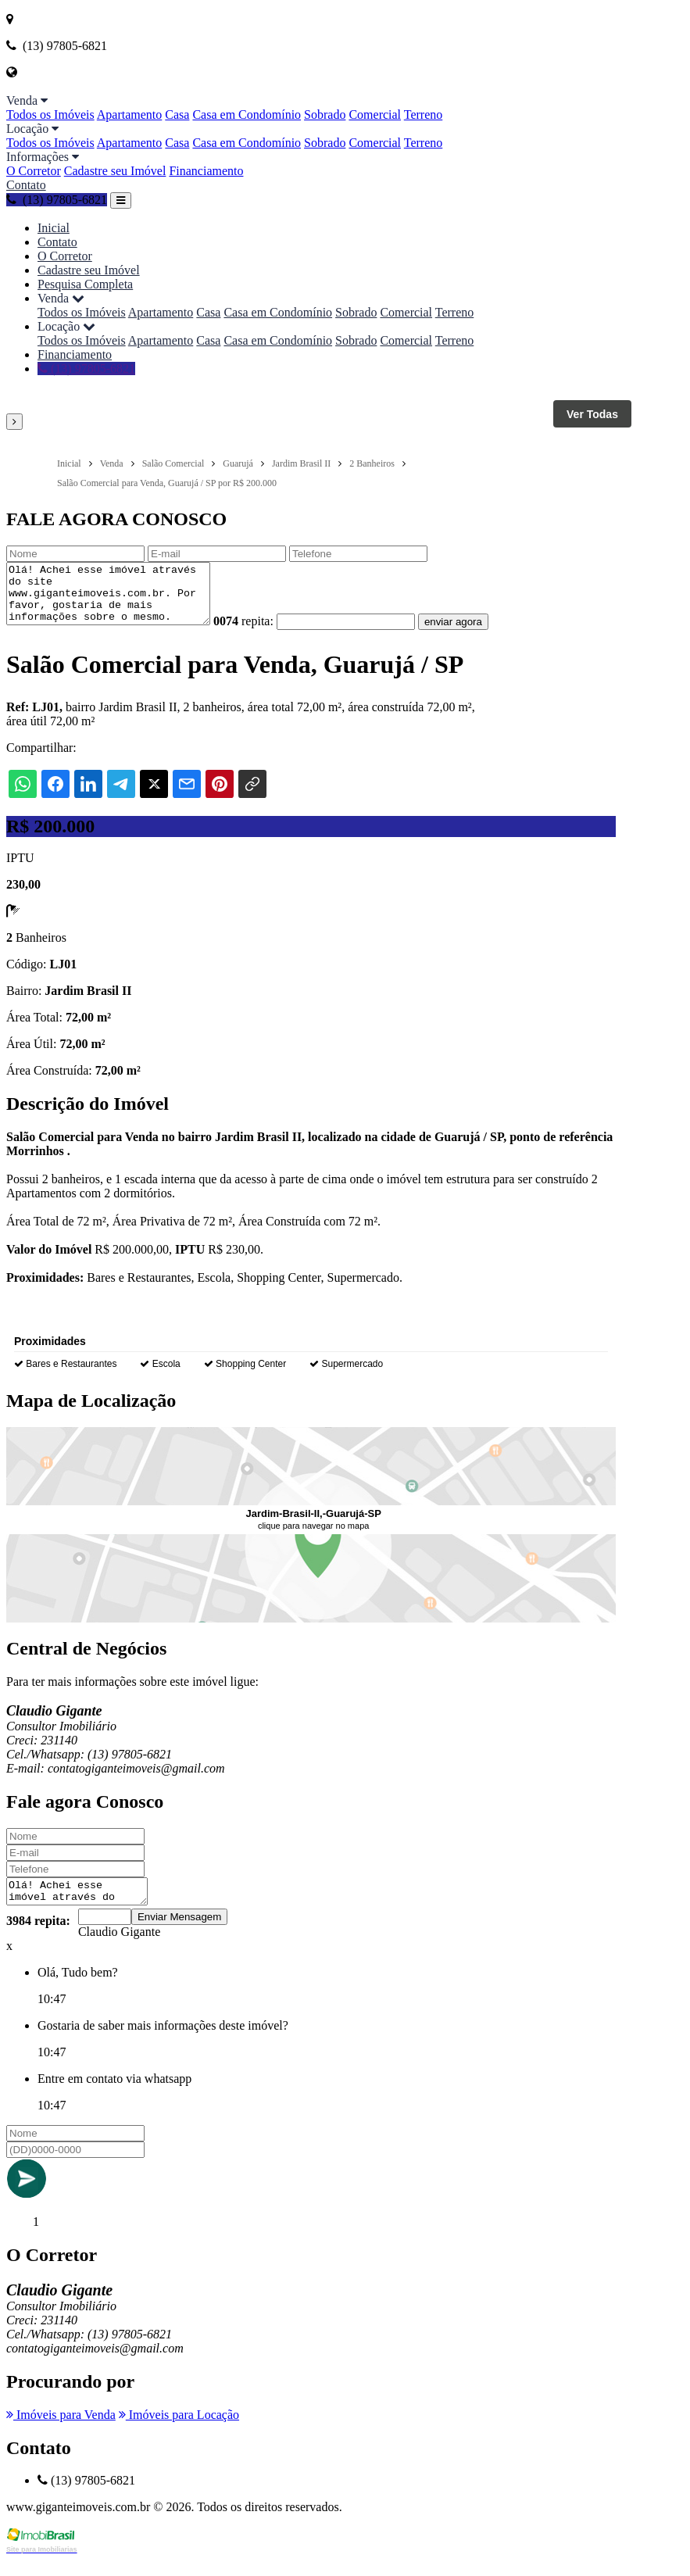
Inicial (54, 227)
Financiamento (206, 170)
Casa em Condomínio (246, 114)
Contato (26, 184)
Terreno (423, 114)
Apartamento (130, 114)
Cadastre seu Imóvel (115, 170)
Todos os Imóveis (50, 114)
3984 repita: (38, 1937)
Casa (177, 114)
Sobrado (324, 114)
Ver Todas (592, 414)
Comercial (375, 114)
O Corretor (33, 170)
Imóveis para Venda (61, 2431)
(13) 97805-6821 (56, 199)
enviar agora (477, 633)
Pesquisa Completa (85, 284)
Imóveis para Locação (179, 2431)
